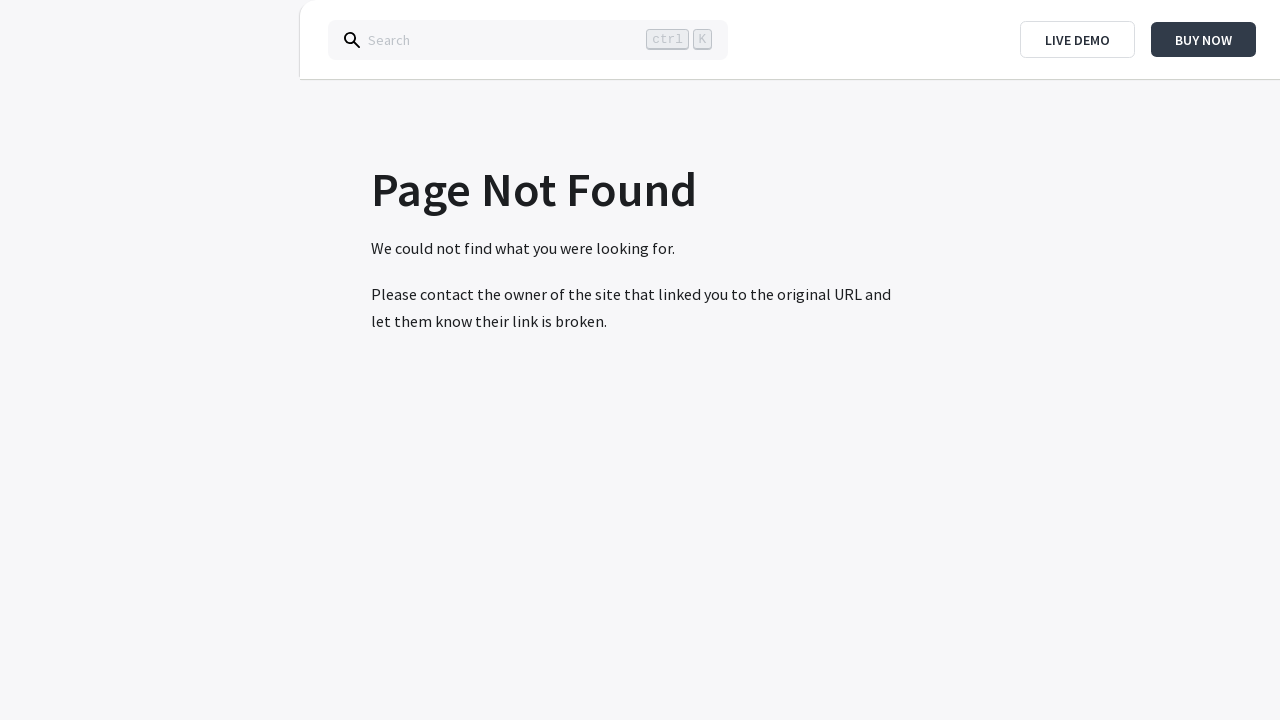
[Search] (528, 40)
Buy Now (1203, 40)
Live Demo (1077, 40)
